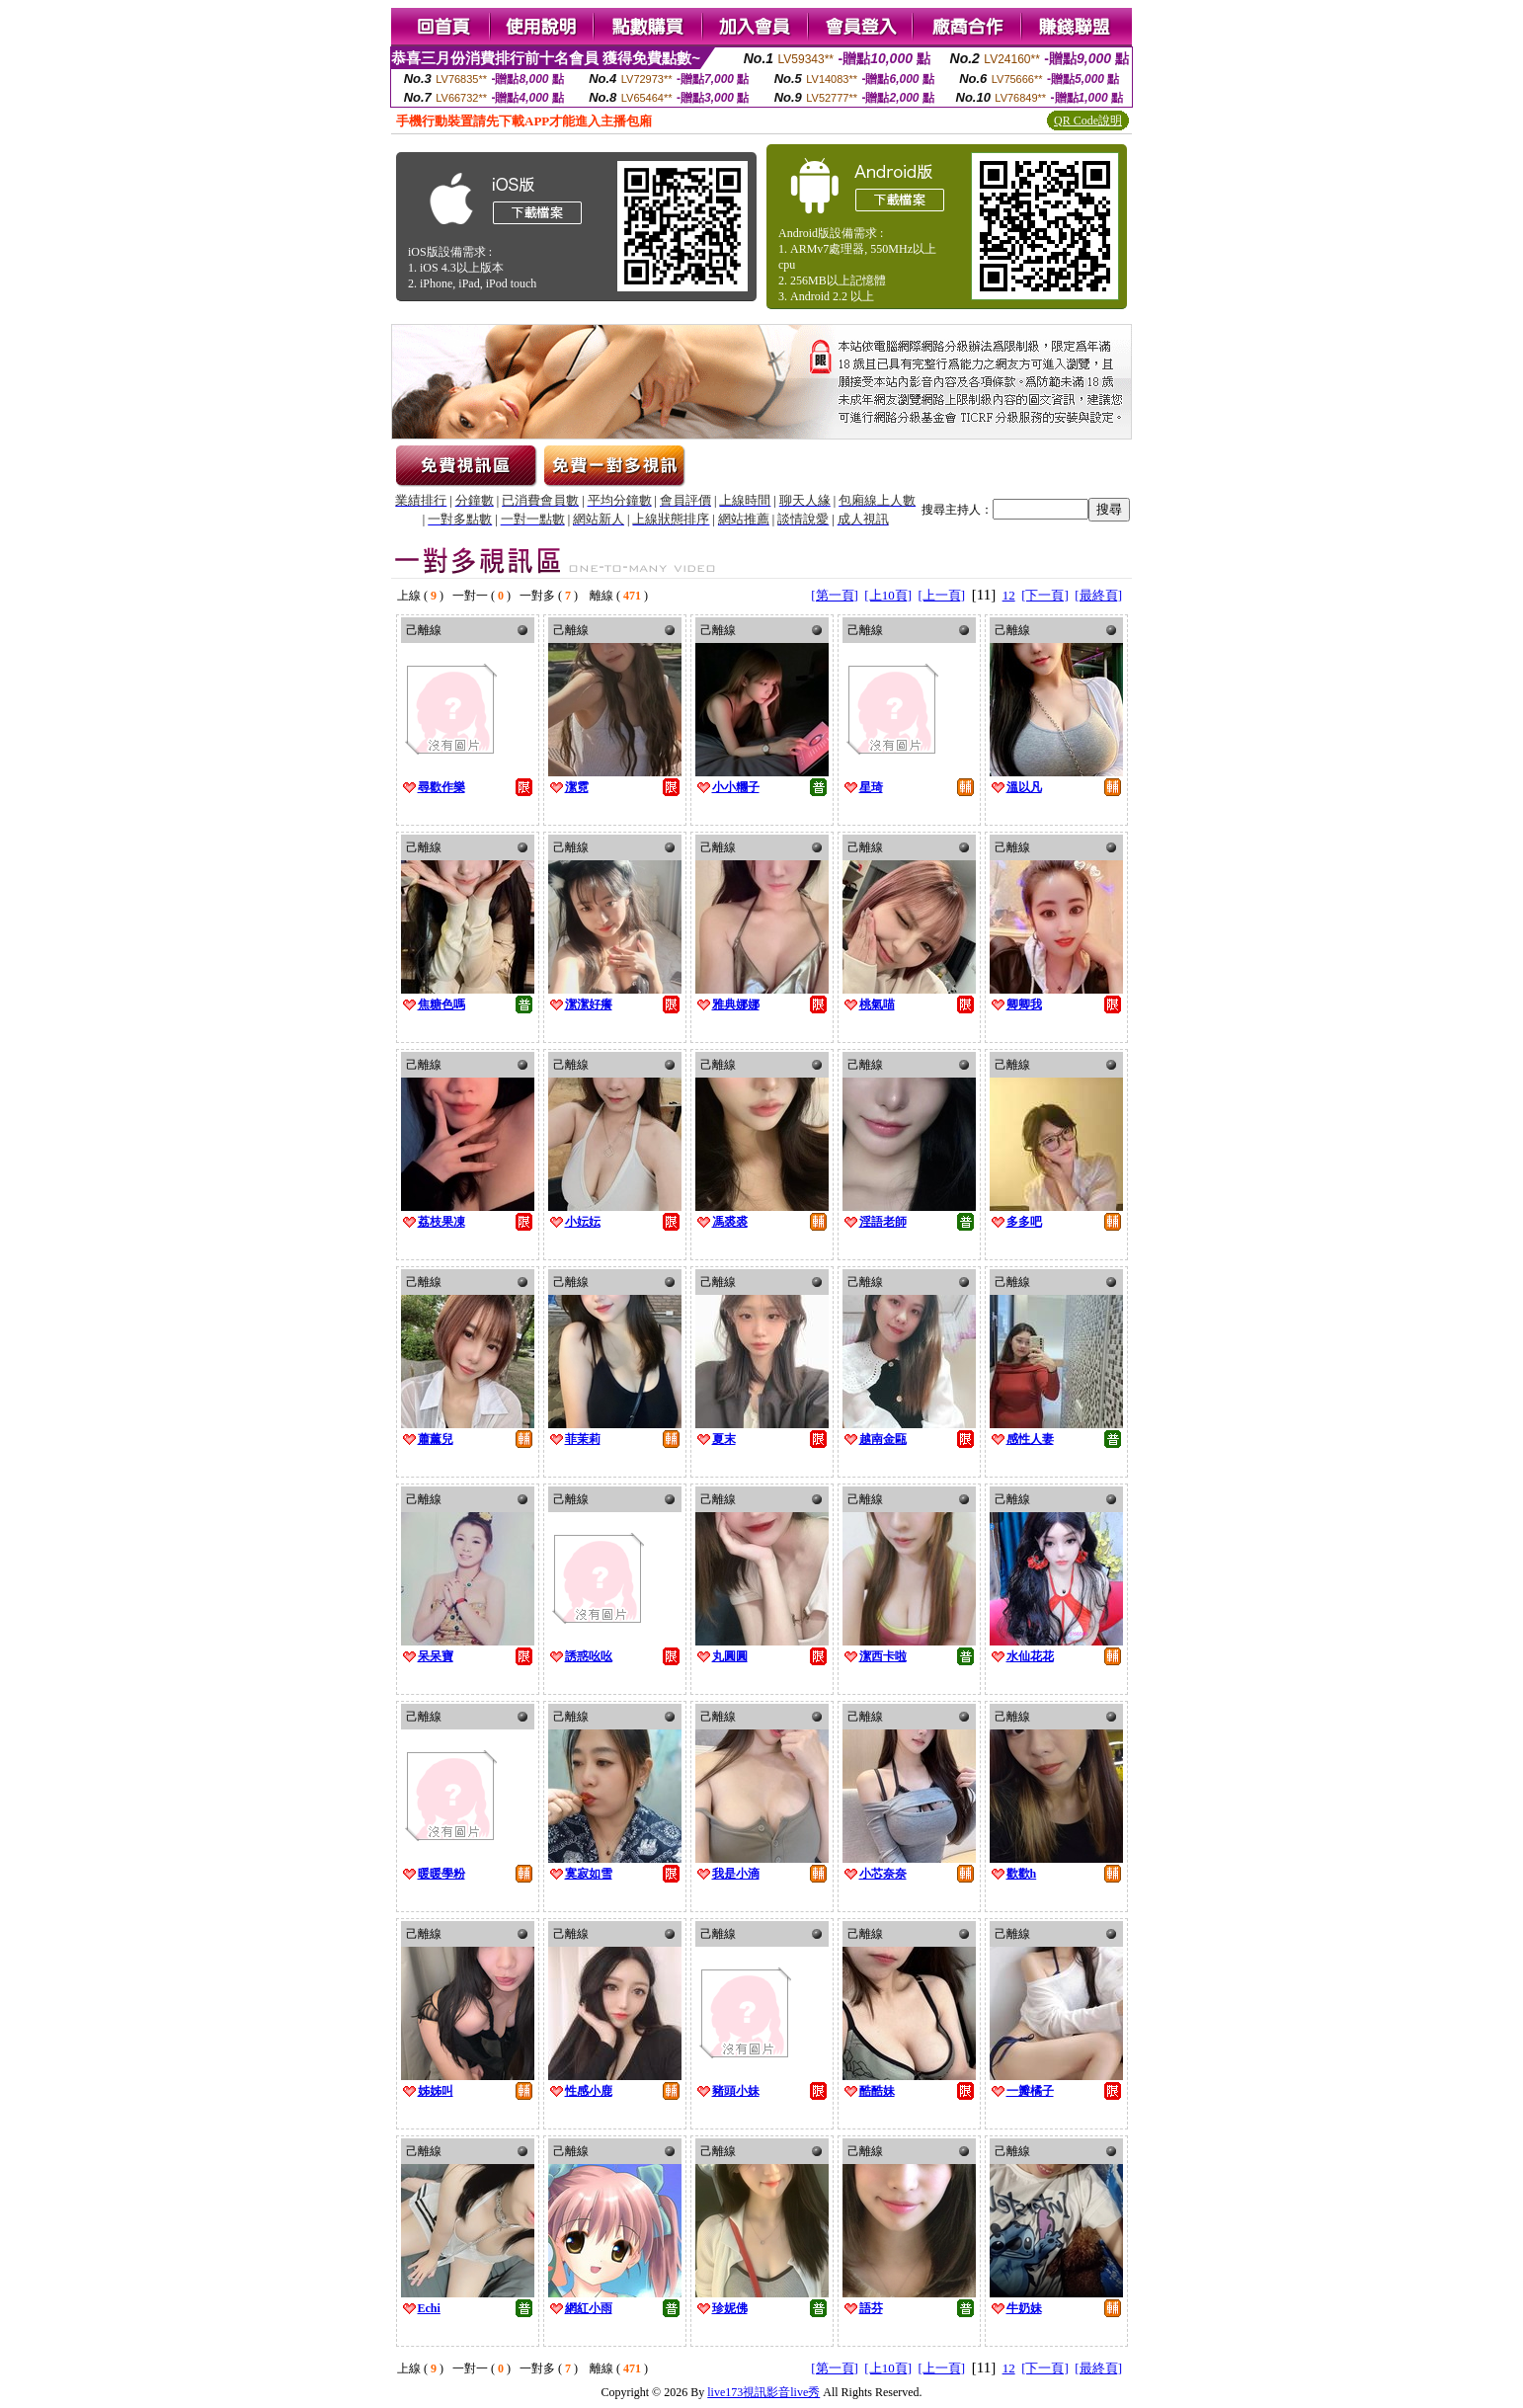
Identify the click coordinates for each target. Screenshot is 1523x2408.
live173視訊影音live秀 (763, 2392)
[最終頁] (1098, 595)
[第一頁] (834, 595)
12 (1008, 595)
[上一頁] (942, 595)
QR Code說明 (1088, 120)
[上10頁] (888, 595)
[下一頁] (1045, 595)
